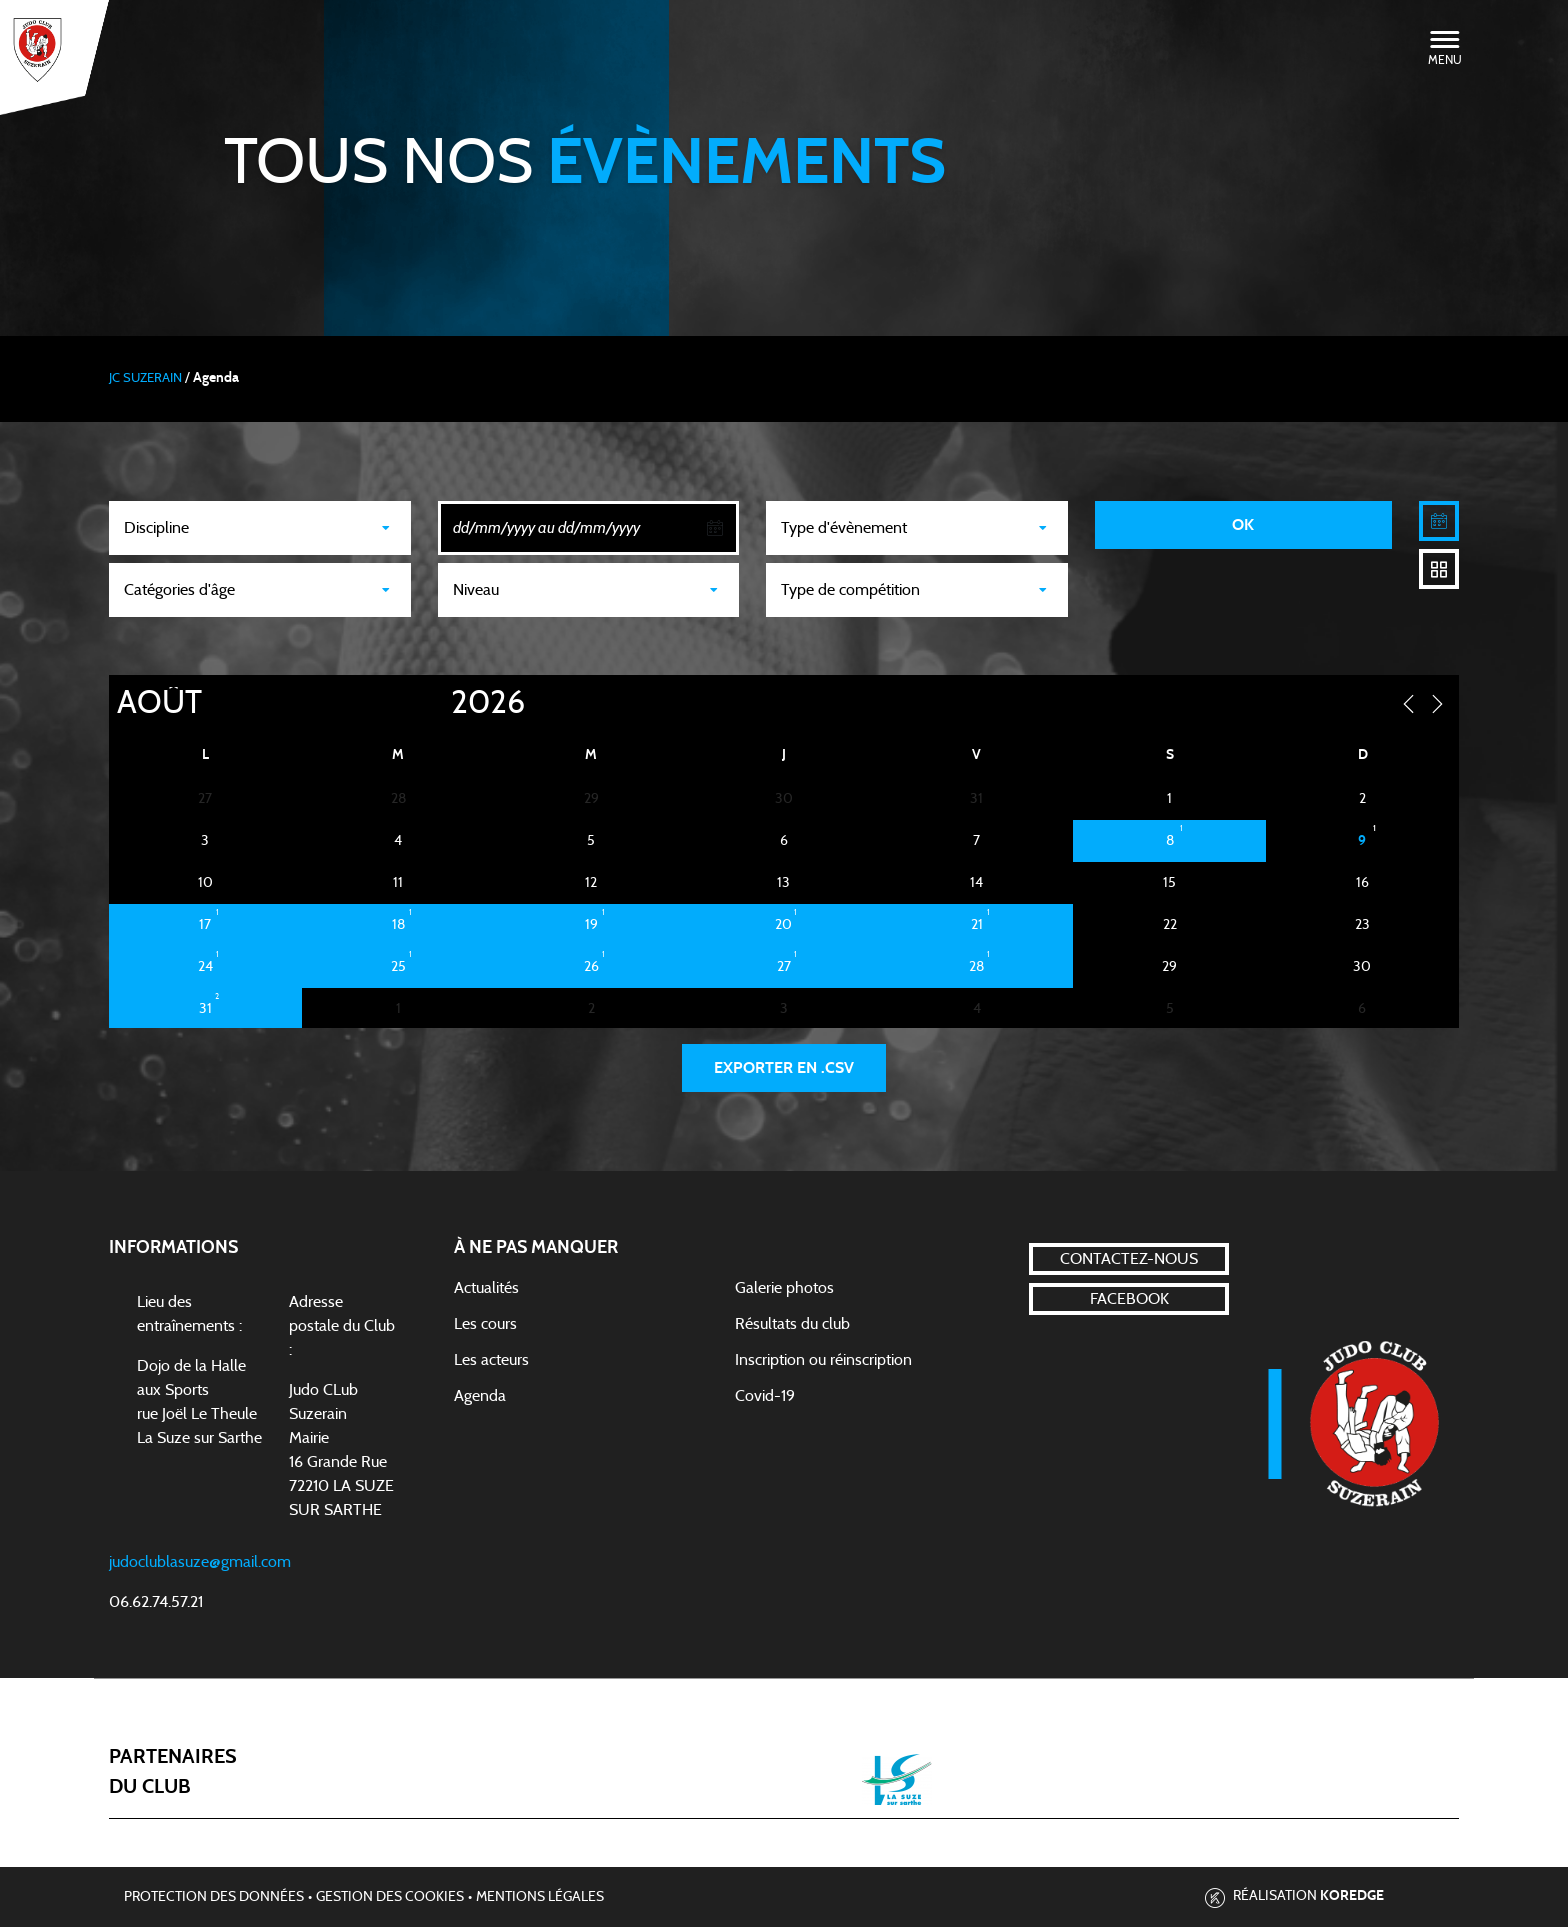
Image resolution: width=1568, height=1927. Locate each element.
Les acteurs (491, 1360)
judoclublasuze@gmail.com (200, 1562)
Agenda (480, 1396)
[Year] (435, 703)
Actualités (486, 1288)
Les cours (485, 1324)
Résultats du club (792, 1324)
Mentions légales (540, 1897)
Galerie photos (784, 1288)
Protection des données (214, 1897)
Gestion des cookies (390, 1897)
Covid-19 (765, 1396)
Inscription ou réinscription (823, 1360)
